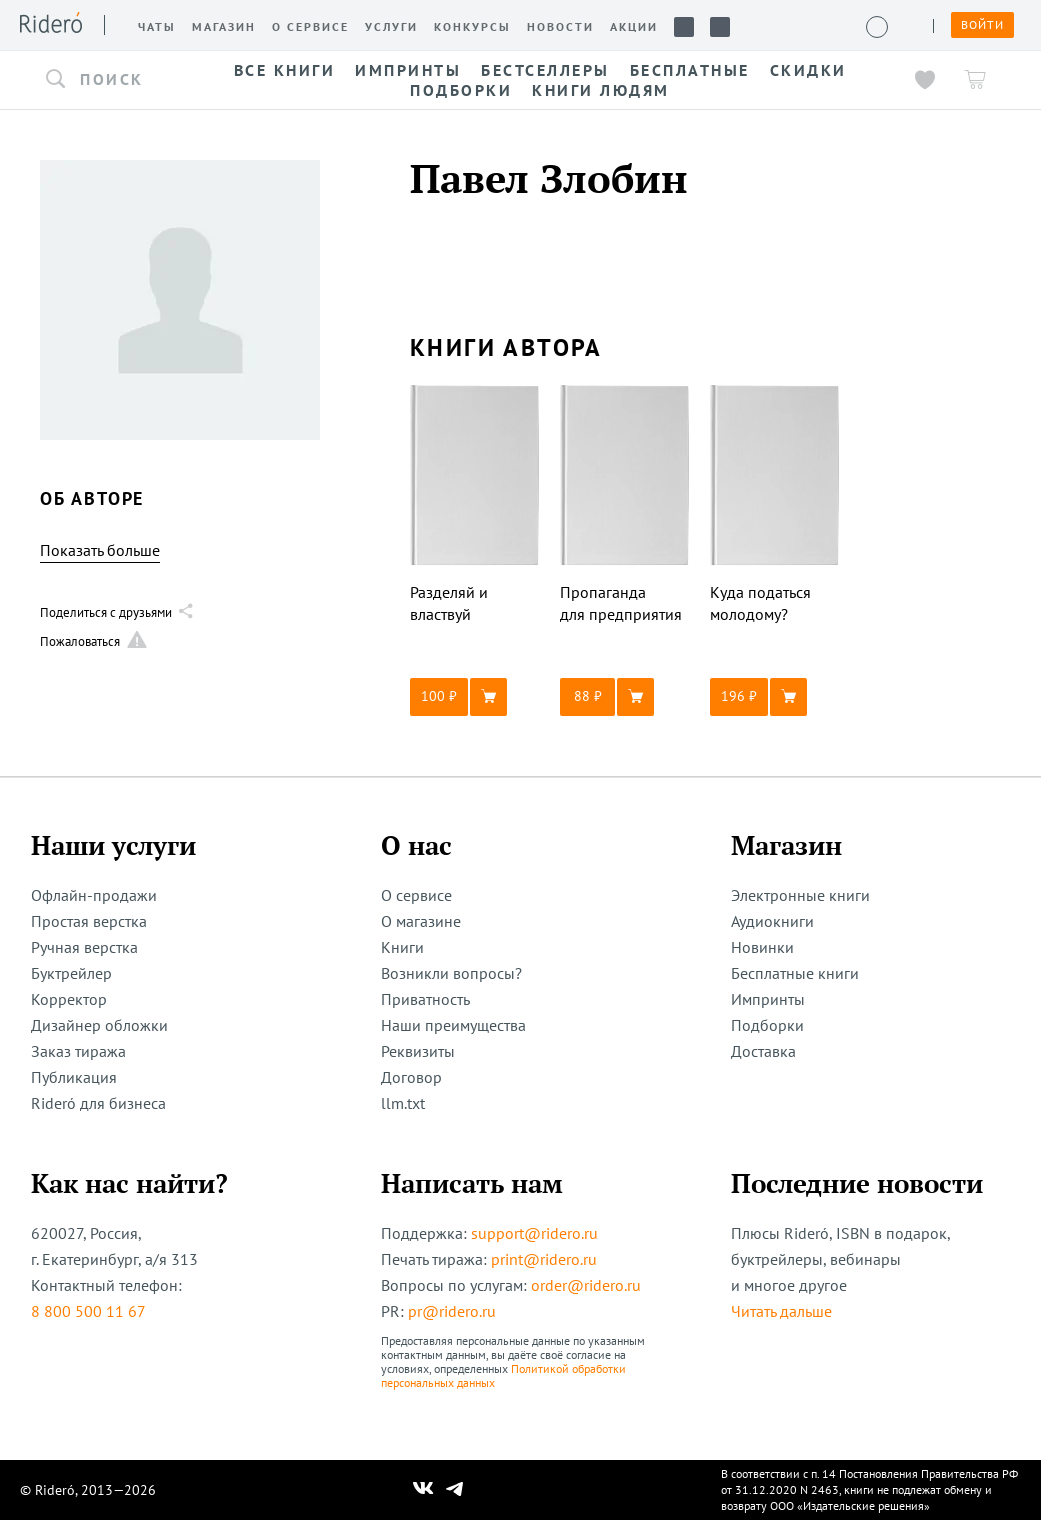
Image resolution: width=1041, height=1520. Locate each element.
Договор (411, 1077)
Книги (402, 947)
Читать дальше (781, 1311)
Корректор (69, 999)
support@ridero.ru (534, 1233)
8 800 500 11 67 (88, 1311)
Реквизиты (418, 1051)
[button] (110, 80)
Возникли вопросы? (451, 973)
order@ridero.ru (586, 1285)
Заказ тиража (78, 1051)
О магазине (421, 921)
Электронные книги (800, 895)
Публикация (74, 1077)
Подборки (767, 1025)
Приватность (425, 999)
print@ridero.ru (544, 1259)
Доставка (763, 1051)
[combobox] (110, 80)
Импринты (768, 999)
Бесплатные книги (795, 973)
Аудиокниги (772, 921)
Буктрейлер (71, 973)
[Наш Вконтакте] (423, 1490)
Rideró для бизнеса (98, 1103)
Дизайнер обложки (99, 1025)
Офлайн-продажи (94, 895)
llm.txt (403, 1103)
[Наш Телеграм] (454, 1490)
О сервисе (416, 895)
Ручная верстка (84, 947)
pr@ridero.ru (452, 1311)
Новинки (762, 947)
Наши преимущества (453, 1025)
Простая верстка (89, 921)
